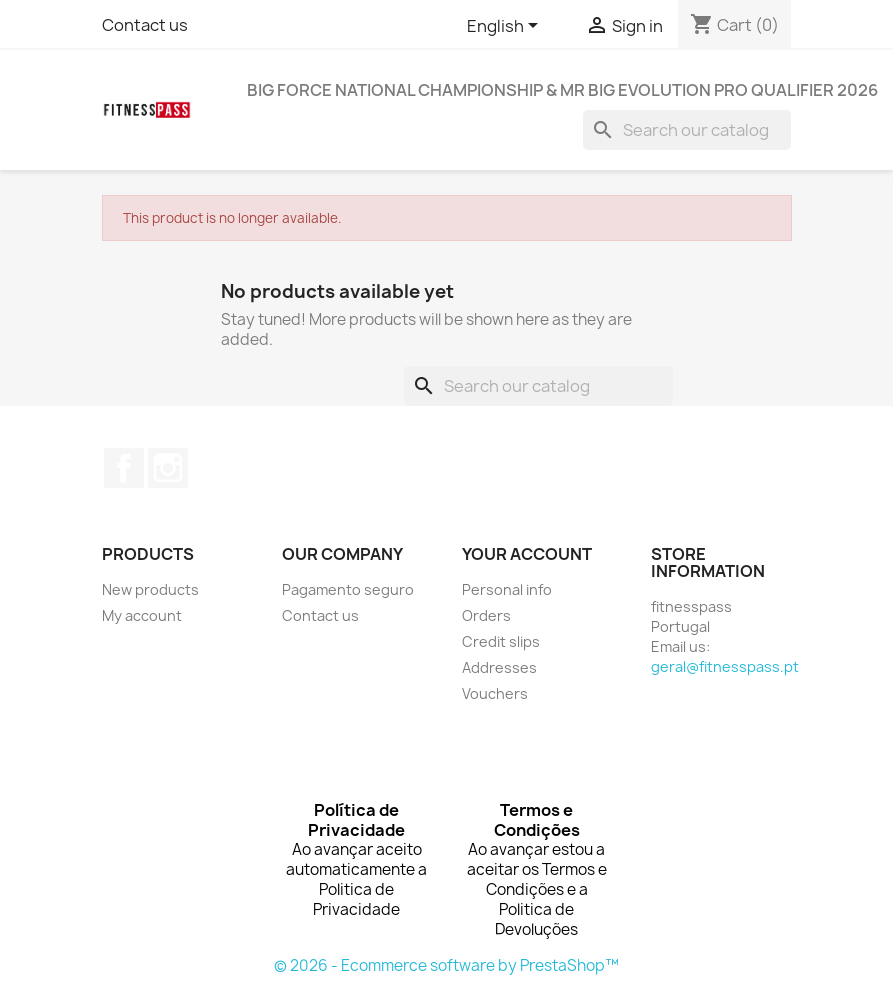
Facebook (124, 468)
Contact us (145, 25)
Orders (486, 615)
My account (142, 615)
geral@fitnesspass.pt (725, 666)
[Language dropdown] (506, 27)
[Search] (687, 130)
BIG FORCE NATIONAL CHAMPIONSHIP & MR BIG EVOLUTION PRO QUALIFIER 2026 (562, 90)
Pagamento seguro (348, 589)
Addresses (499, 667)
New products (150, 589)
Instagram (168, 468)
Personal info (507, 589)
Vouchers (495, 693)
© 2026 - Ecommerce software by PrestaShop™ (446, 965)
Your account (527, 554)
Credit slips (501, 641)
